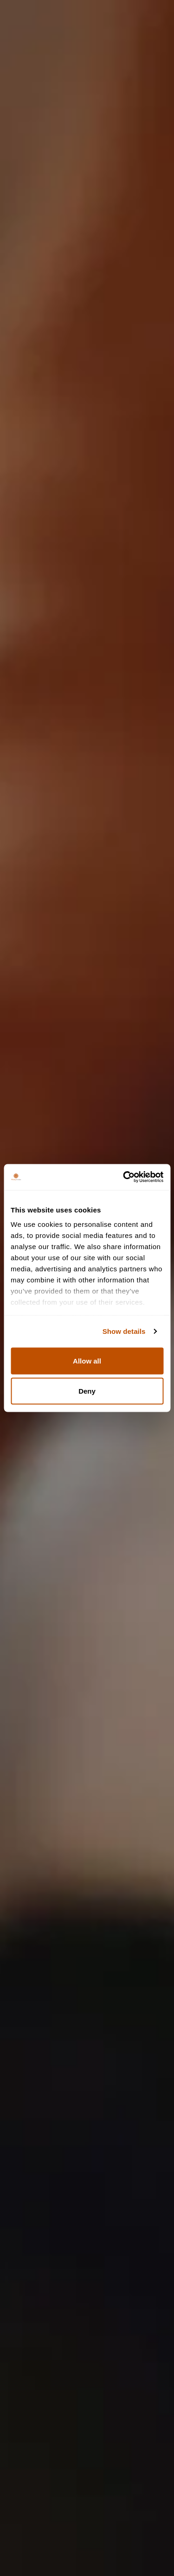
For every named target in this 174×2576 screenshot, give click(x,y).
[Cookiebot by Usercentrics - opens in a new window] (123, 1177)
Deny (87, 1391)
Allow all (87, 1360)
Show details (124, 1331)
